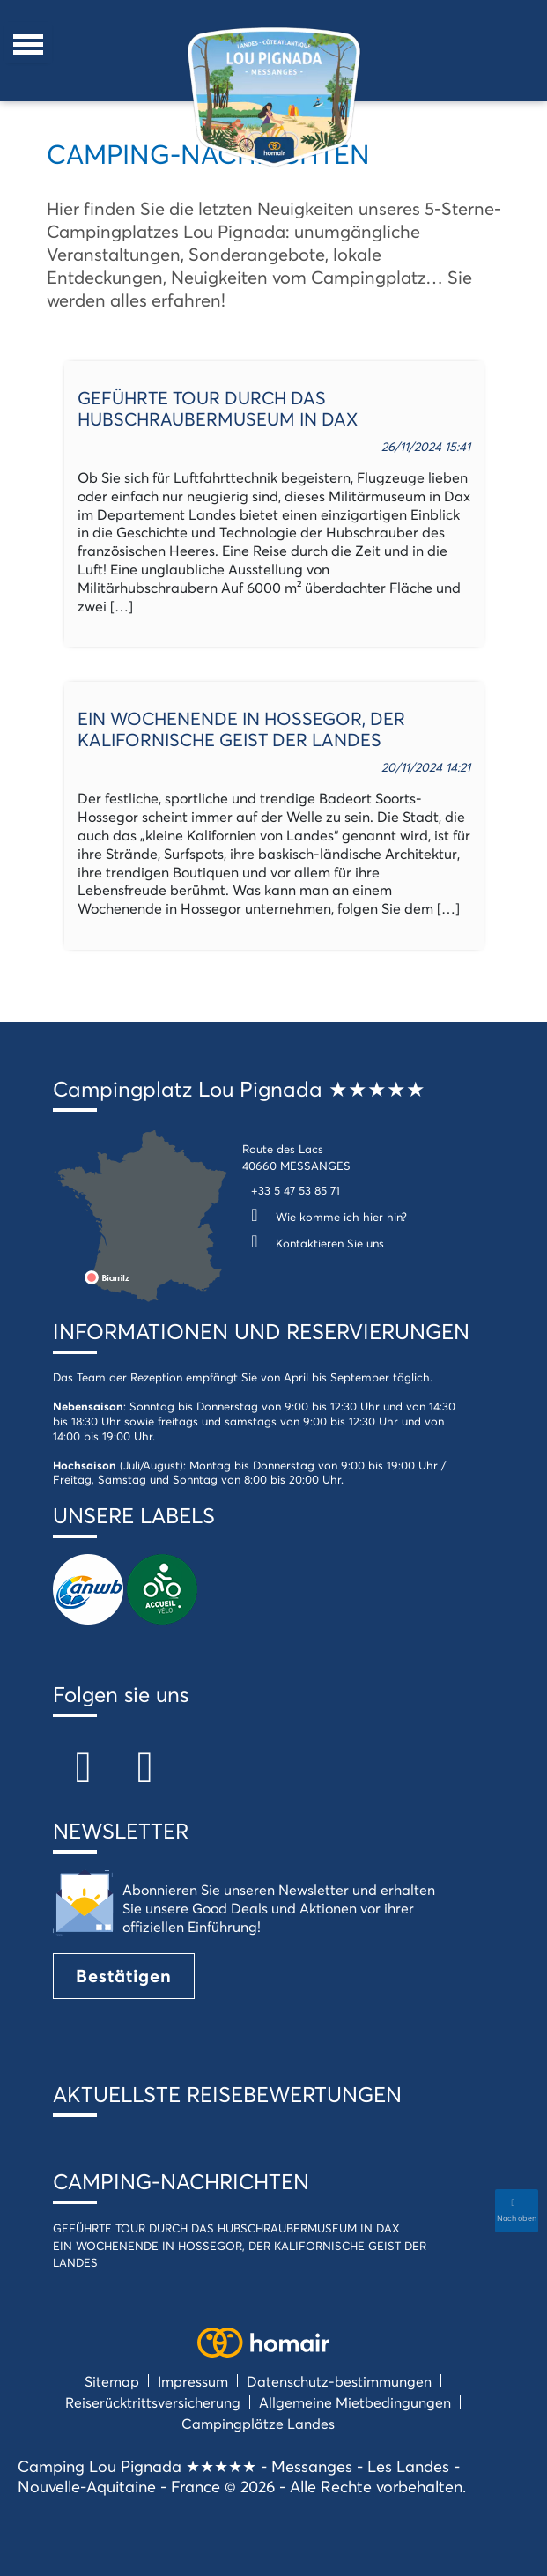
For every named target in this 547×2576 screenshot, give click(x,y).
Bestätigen (124, 1976)
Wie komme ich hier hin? (324, 1217)
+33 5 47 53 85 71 (295, 1190)
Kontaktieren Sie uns (313, 1243)
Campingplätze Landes (258, 2423)
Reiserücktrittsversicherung (152, 2402)
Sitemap (112, 2381)
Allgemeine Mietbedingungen (355, 2402)
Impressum (193, 2381)
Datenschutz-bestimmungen (339, 2381)
